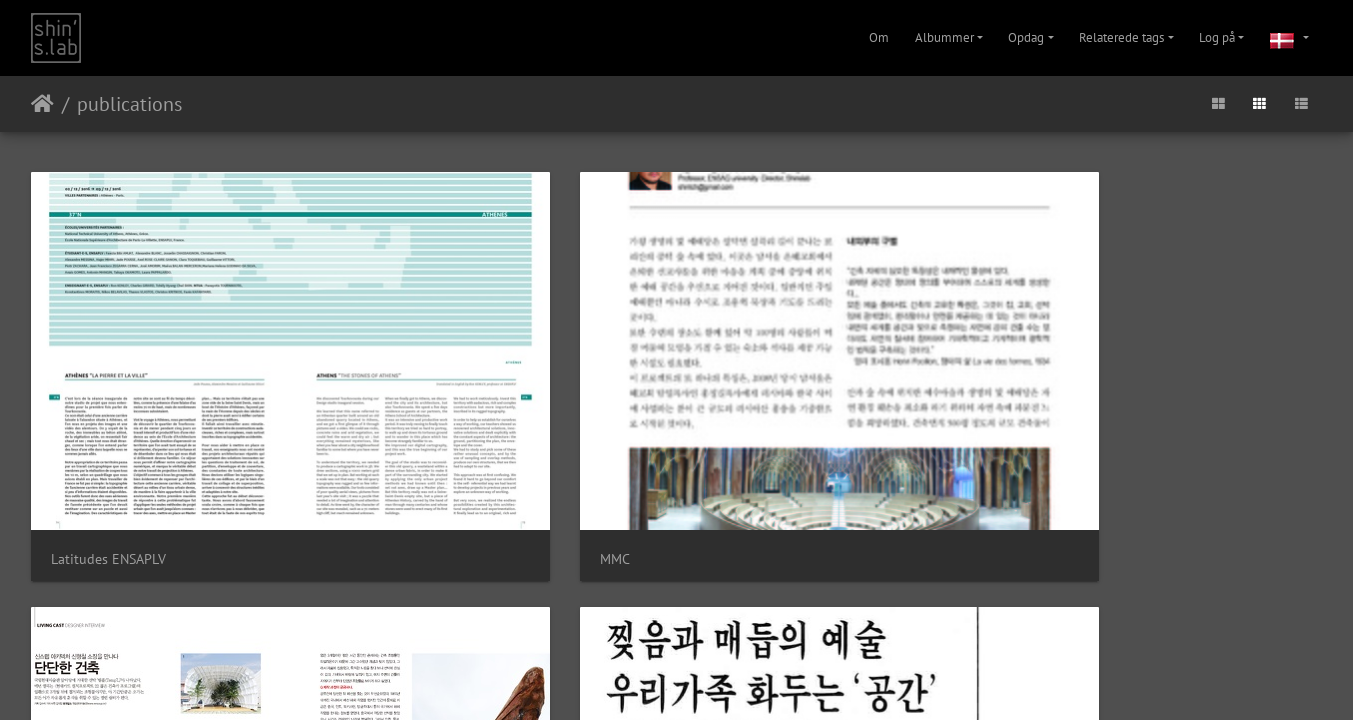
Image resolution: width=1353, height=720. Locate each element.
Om (879, 37)
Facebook (724, 530)
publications (129, 104)
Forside (42, 104)
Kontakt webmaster (720, 479)
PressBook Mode (1092, 407)
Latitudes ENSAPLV (108, 407)
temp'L (732, 408)
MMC (396, 407)
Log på (1217, 37)
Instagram (652, 530)
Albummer (944, 37)
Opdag (1026, 37)
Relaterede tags (1121, 37)
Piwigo (649, 479)
